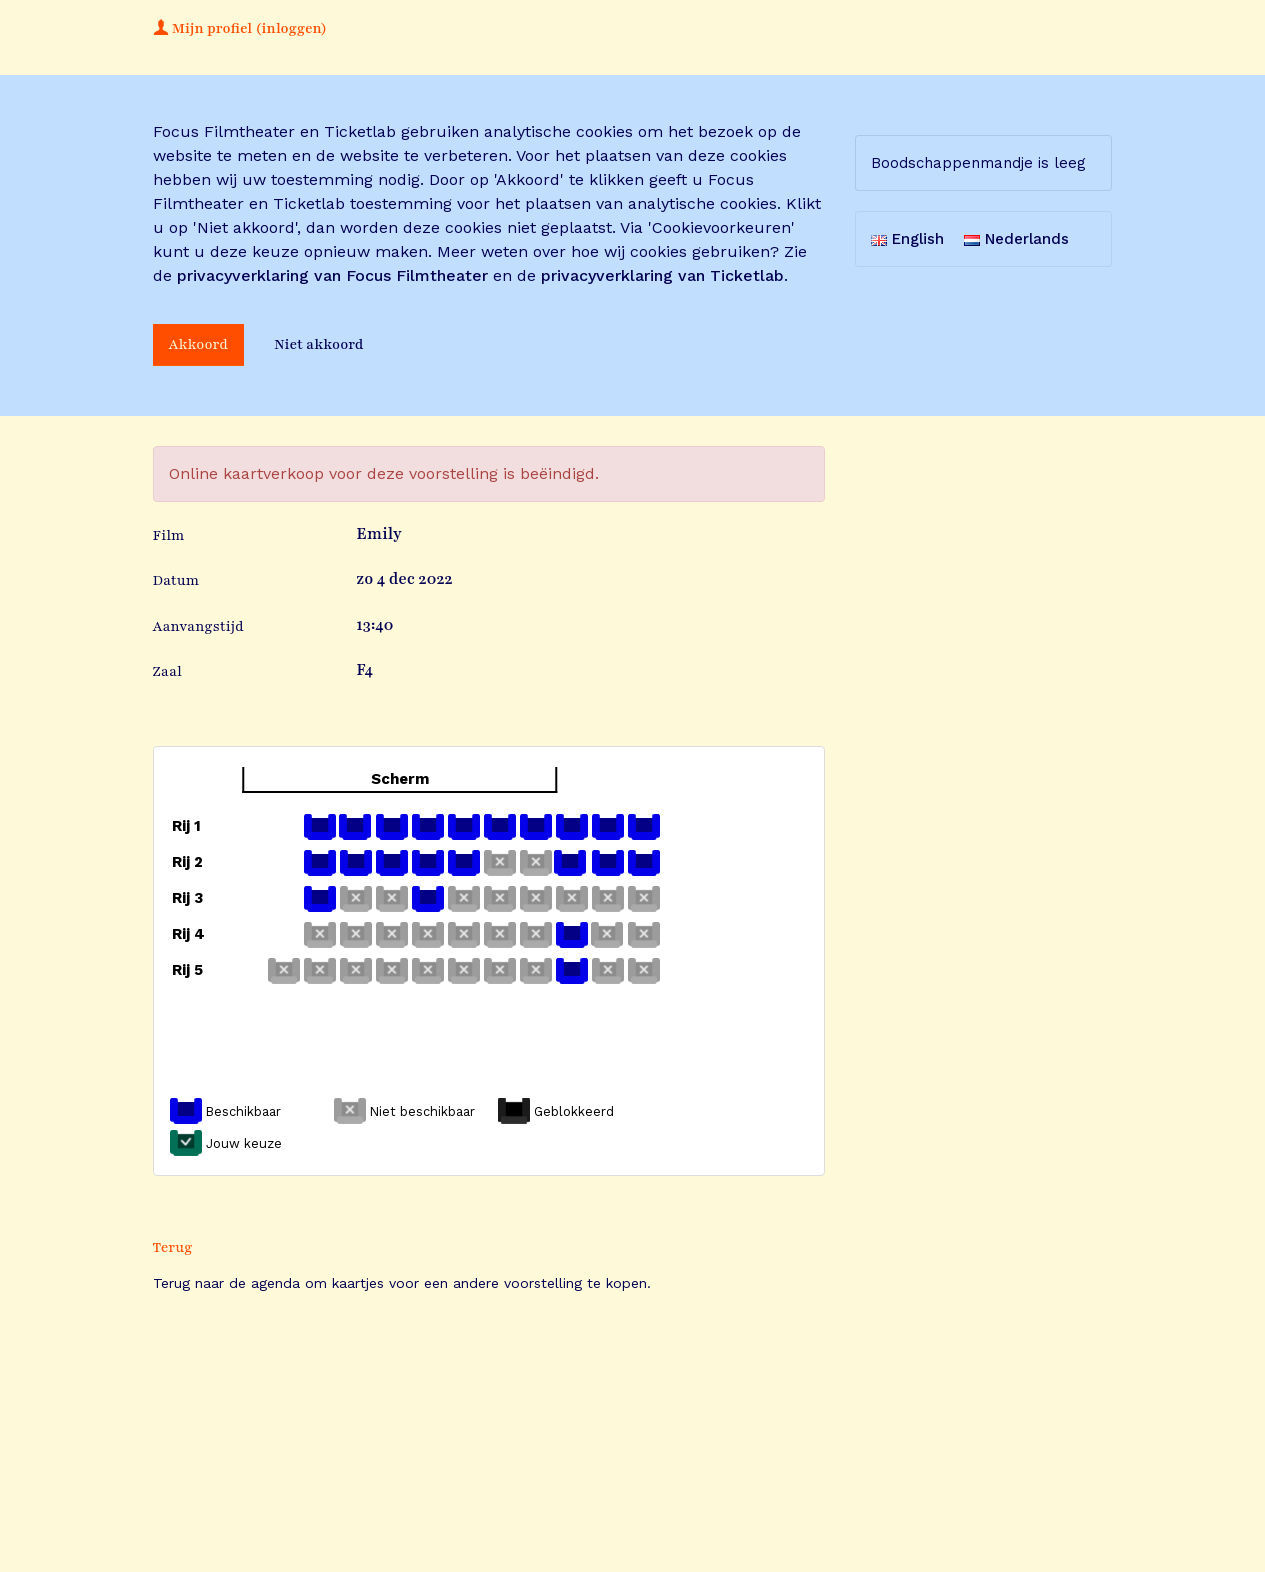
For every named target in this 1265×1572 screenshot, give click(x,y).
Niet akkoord (319, 344)
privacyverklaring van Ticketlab (662, 275)
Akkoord (198, 344)
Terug (173, 1247)
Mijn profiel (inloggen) (240, 28)
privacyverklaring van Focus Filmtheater (332, 275)
